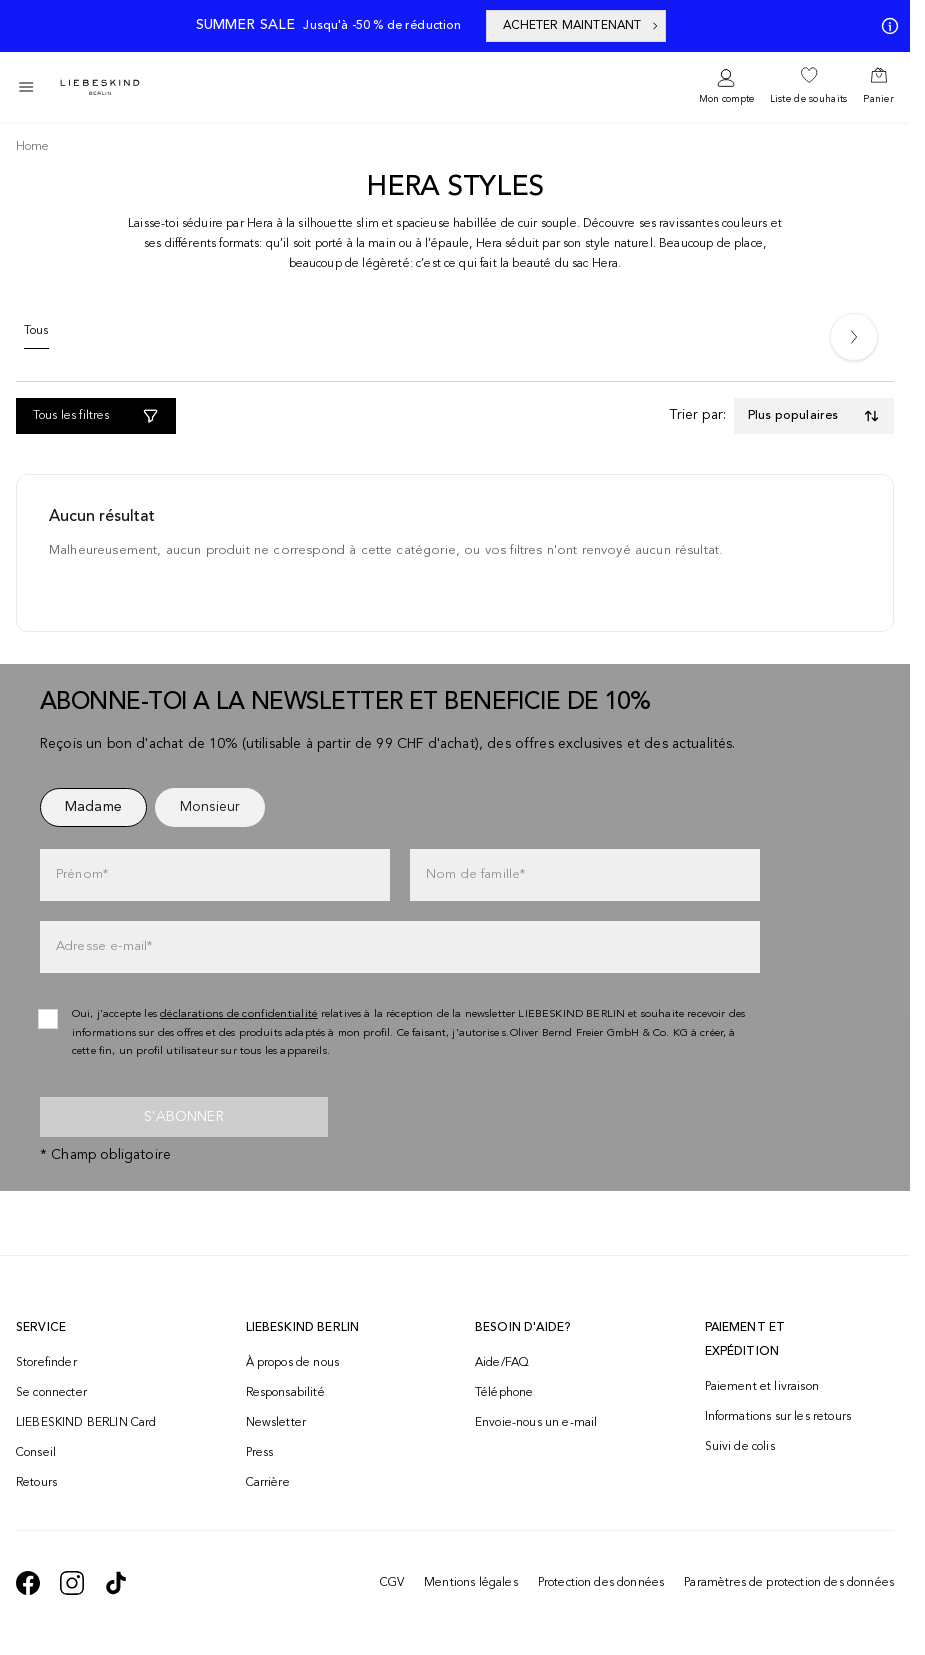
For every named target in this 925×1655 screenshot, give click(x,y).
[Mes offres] (886, 26)
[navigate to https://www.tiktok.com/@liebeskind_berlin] (116, 1583)
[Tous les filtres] (96, 416)
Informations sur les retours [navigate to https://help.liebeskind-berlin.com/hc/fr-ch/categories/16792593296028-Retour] (778, 1417)
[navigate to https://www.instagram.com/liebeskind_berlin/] (72, 1583)
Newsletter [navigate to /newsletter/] (276, 1423)
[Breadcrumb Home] (33, 147)
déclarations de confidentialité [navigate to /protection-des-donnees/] (239, 1014)
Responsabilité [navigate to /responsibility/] (285, 1393)
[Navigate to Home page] (100, 87)
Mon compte (726, 99)
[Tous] (36, 335)
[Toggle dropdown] (814, 416)
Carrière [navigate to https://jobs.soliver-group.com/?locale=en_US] (268, 1483)
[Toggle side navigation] (26, 87)
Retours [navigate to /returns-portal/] (36, 1483)
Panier (878, 99)
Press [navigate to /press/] (260, 1453)
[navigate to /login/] (726, 87)
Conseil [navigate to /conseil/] (36, 1453)
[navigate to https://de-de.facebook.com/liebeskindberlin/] (28, 1583)
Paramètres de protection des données (789, 1583)
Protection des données (601, 1583)
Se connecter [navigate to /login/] (51, 1393)
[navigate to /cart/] (878, 87)
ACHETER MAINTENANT (582, 26)
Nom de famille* (475, 874)
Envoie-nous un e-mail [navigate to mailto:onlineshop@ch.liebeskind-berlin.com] (536, 1423)
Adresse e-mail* (104, 946)
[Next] (854, 337)
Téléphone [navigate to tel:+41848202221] (504, 1393)
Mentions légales (471, 1583)
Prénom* (82, 874)
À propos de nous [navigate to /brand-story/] (293, 1363)
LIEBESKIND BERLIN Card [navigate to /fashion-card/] (86, 1423)
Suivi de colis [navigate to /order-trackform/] (740, 1447)
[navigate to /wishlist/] (809, 87)
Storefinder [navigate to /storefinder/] (46, 1363)
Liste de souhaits (809, 99)
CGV (392, 1583)
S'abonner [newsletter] (183, 1117)
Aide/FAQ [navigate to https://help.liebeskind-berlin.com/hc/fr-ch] (502, 1363)
